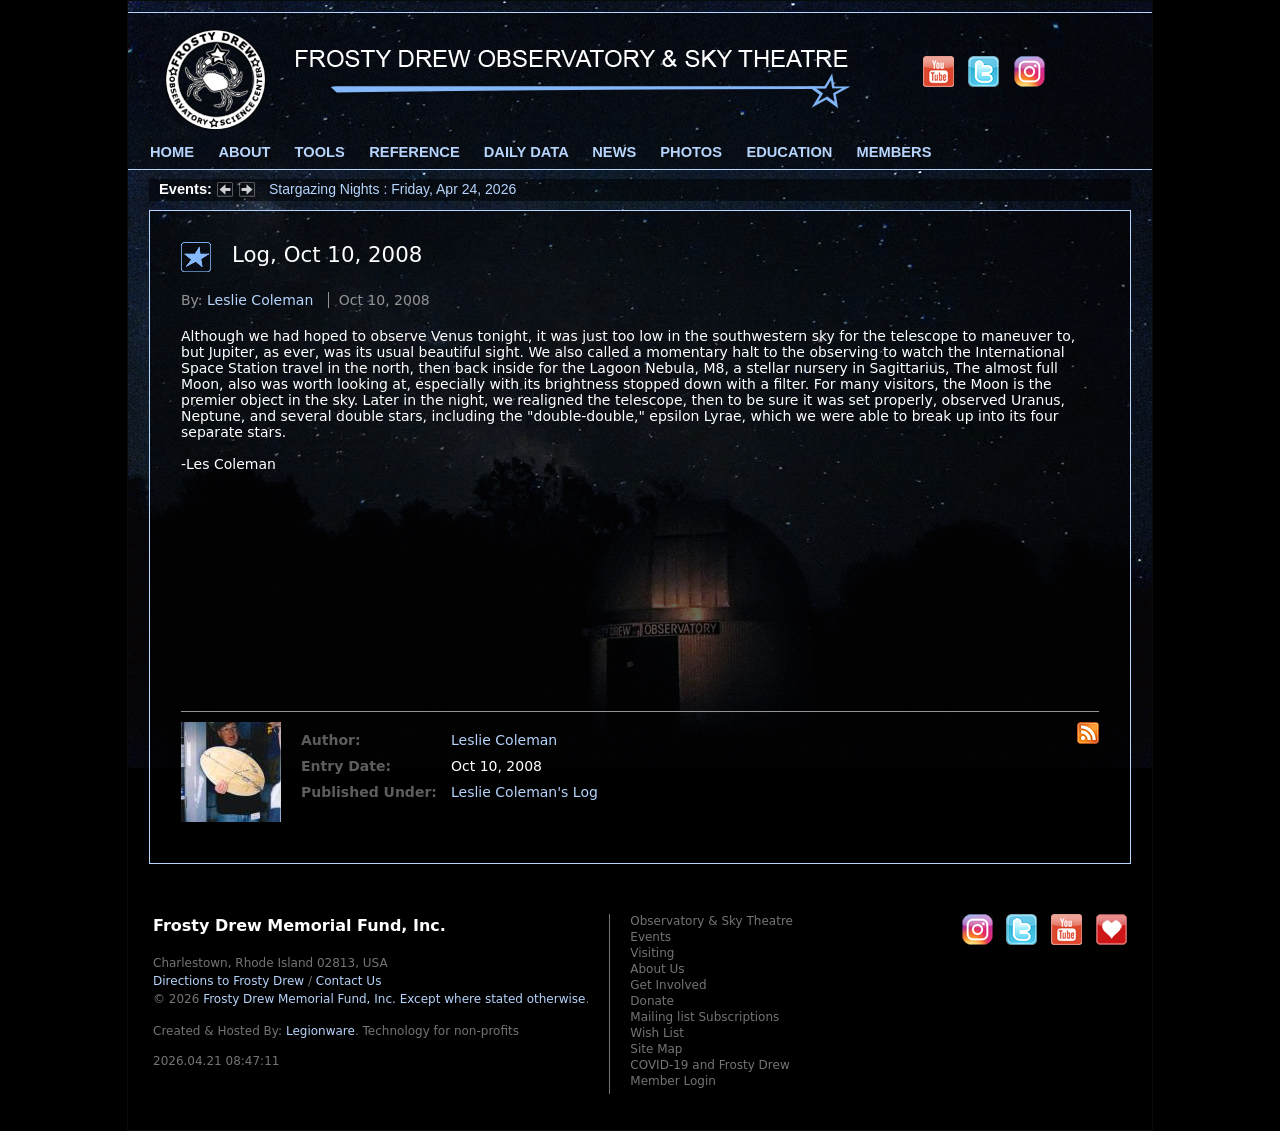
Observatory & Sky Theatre (711, 921)
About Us (657, 969)
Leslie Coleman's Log (524, 792)
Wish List (657, 1033)
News (614, 152)
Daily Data (526, 152)
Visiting (652, 953)
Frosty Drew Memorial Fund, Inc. (394, 999)
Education (789, 152)
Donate (652, 1001)
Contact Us (349, 981)
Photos (691, 152)
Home (172, 152)
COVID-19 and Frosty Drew (709, 1065)
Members (894, 152)
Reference (414, 152)
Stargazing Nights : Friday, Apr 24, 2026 (392, 189)
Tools (320, 152)
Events (650, 937)
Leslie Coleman (260, 300)
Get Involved (668, 985)
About (244, 152)
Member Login (673, 1081)
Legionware (320, 1031)
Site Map (656, 1049)
